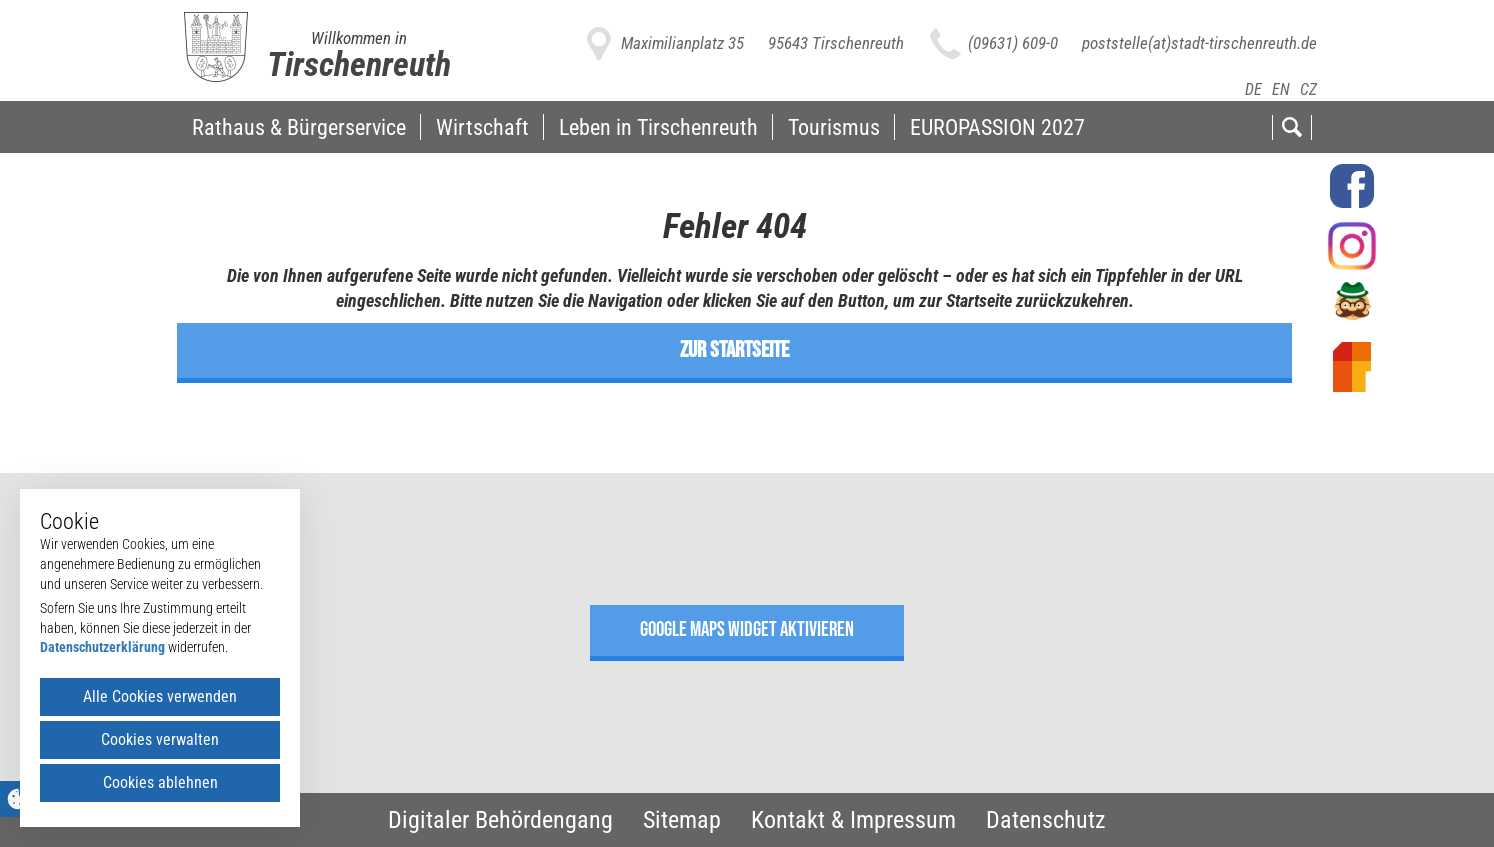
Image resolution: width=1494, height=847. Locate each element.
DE (1253, 89)
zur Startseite (734, 350)
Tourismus (834, 127)
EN (1281, 89)
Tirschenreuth (359, 64)
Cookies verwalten (160, 739)
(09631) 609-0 (1013, 43)
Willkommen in (359, 38)
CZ (1308, 89)
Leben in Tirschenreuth (658, 127)
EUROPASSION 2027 (997, 127)
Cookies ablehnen (160, 782)
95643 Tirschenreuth (836, 43)
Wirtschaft (482, 127)
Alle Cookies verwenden (160, 696)
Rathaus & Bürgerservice (299, 127)
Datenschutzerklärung (102, 647)
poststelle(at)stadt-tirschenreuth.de (1199, 43)
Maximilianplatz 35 (682, 43)
